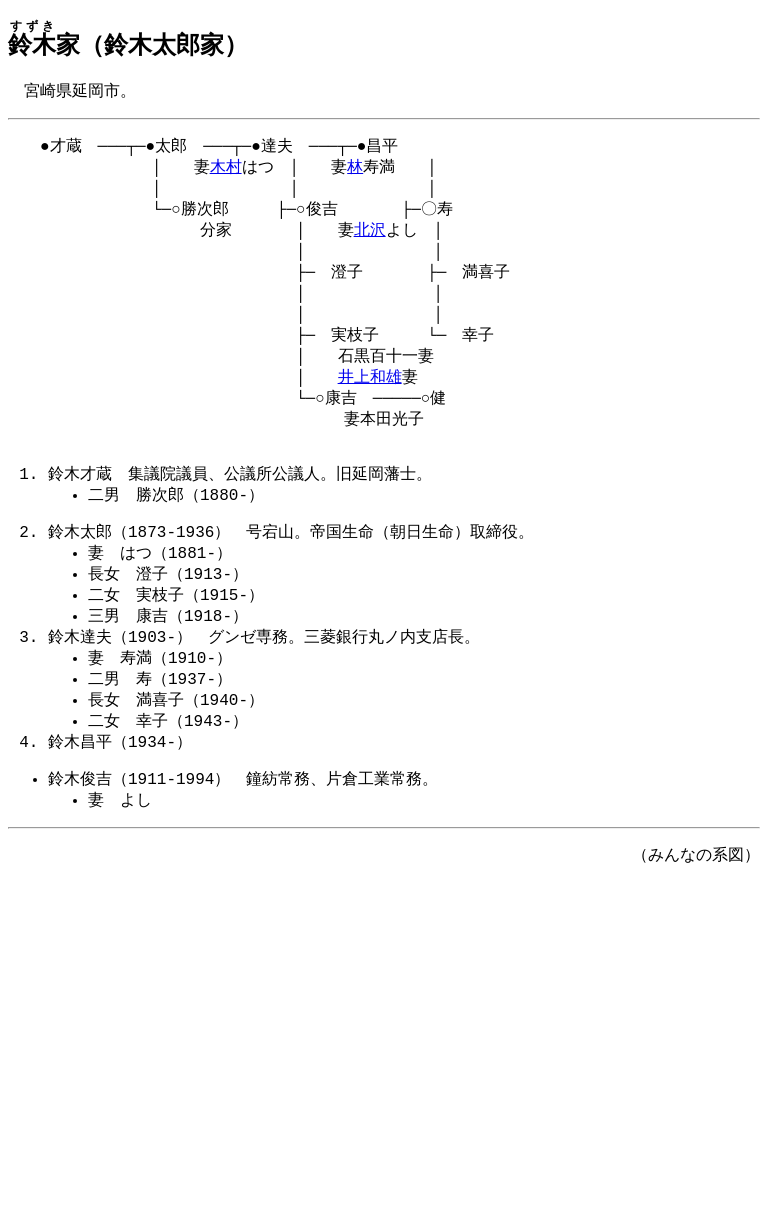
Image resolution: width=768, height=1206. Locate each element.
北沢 (370, 241)
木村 (226, 172)
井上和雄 (370, 402)
